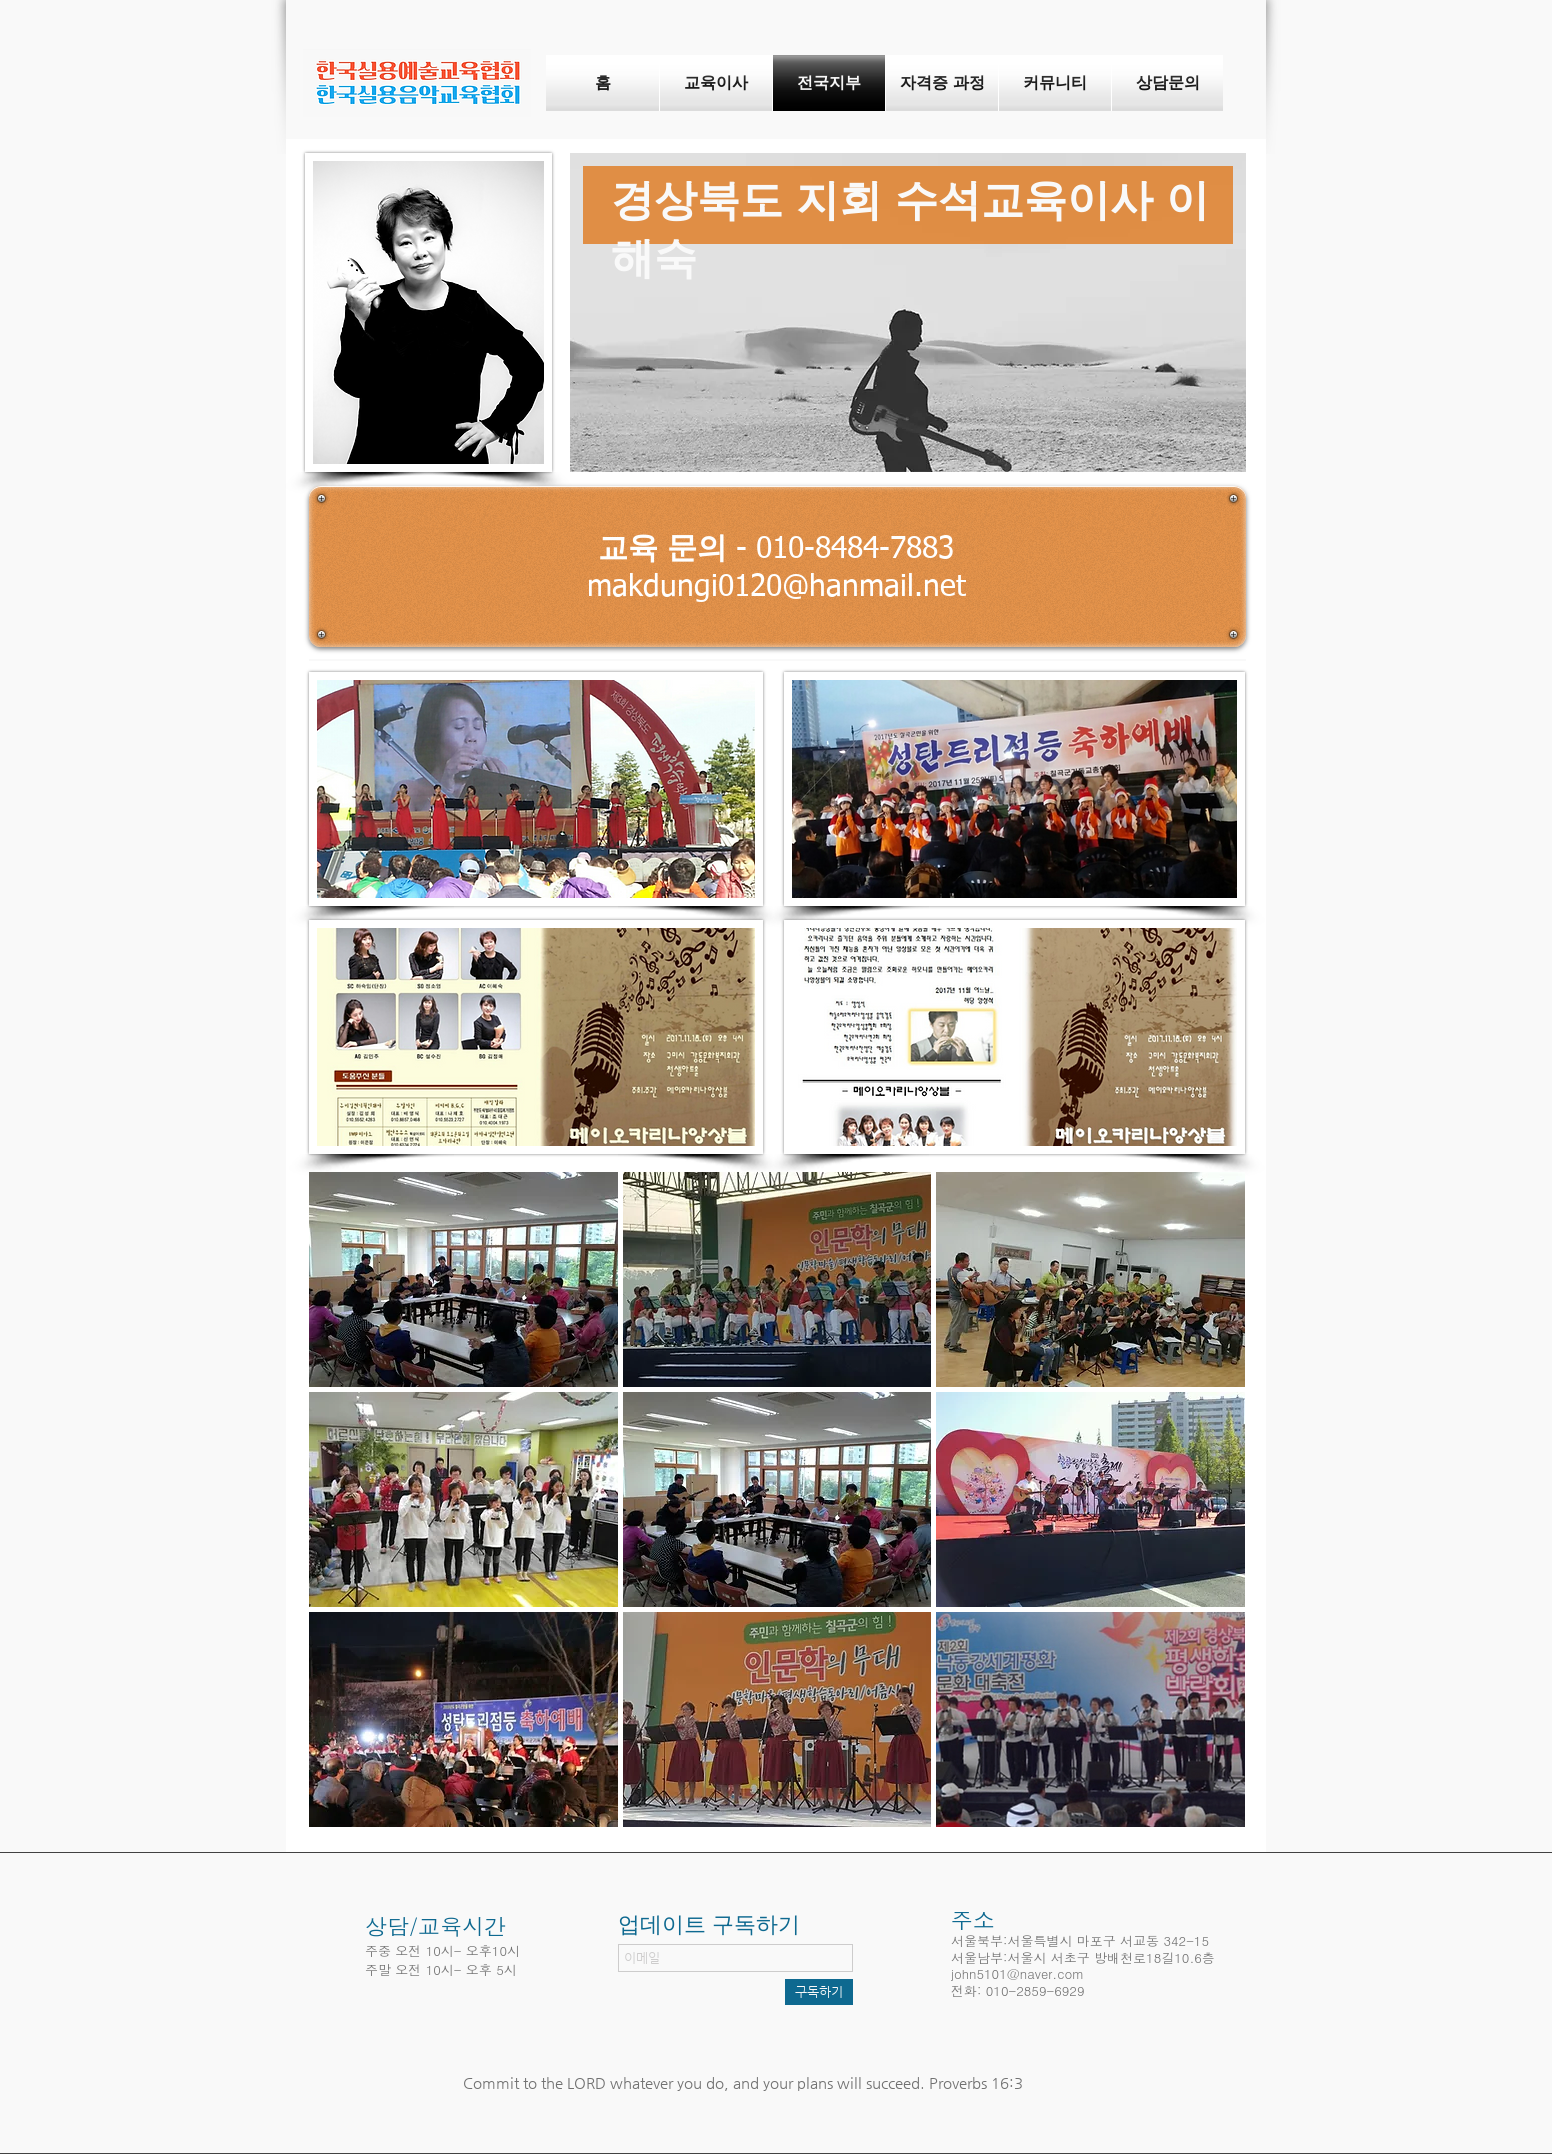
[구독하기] (819, 1992)
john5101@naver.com (1017, 1973)
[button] (463, 1279)
